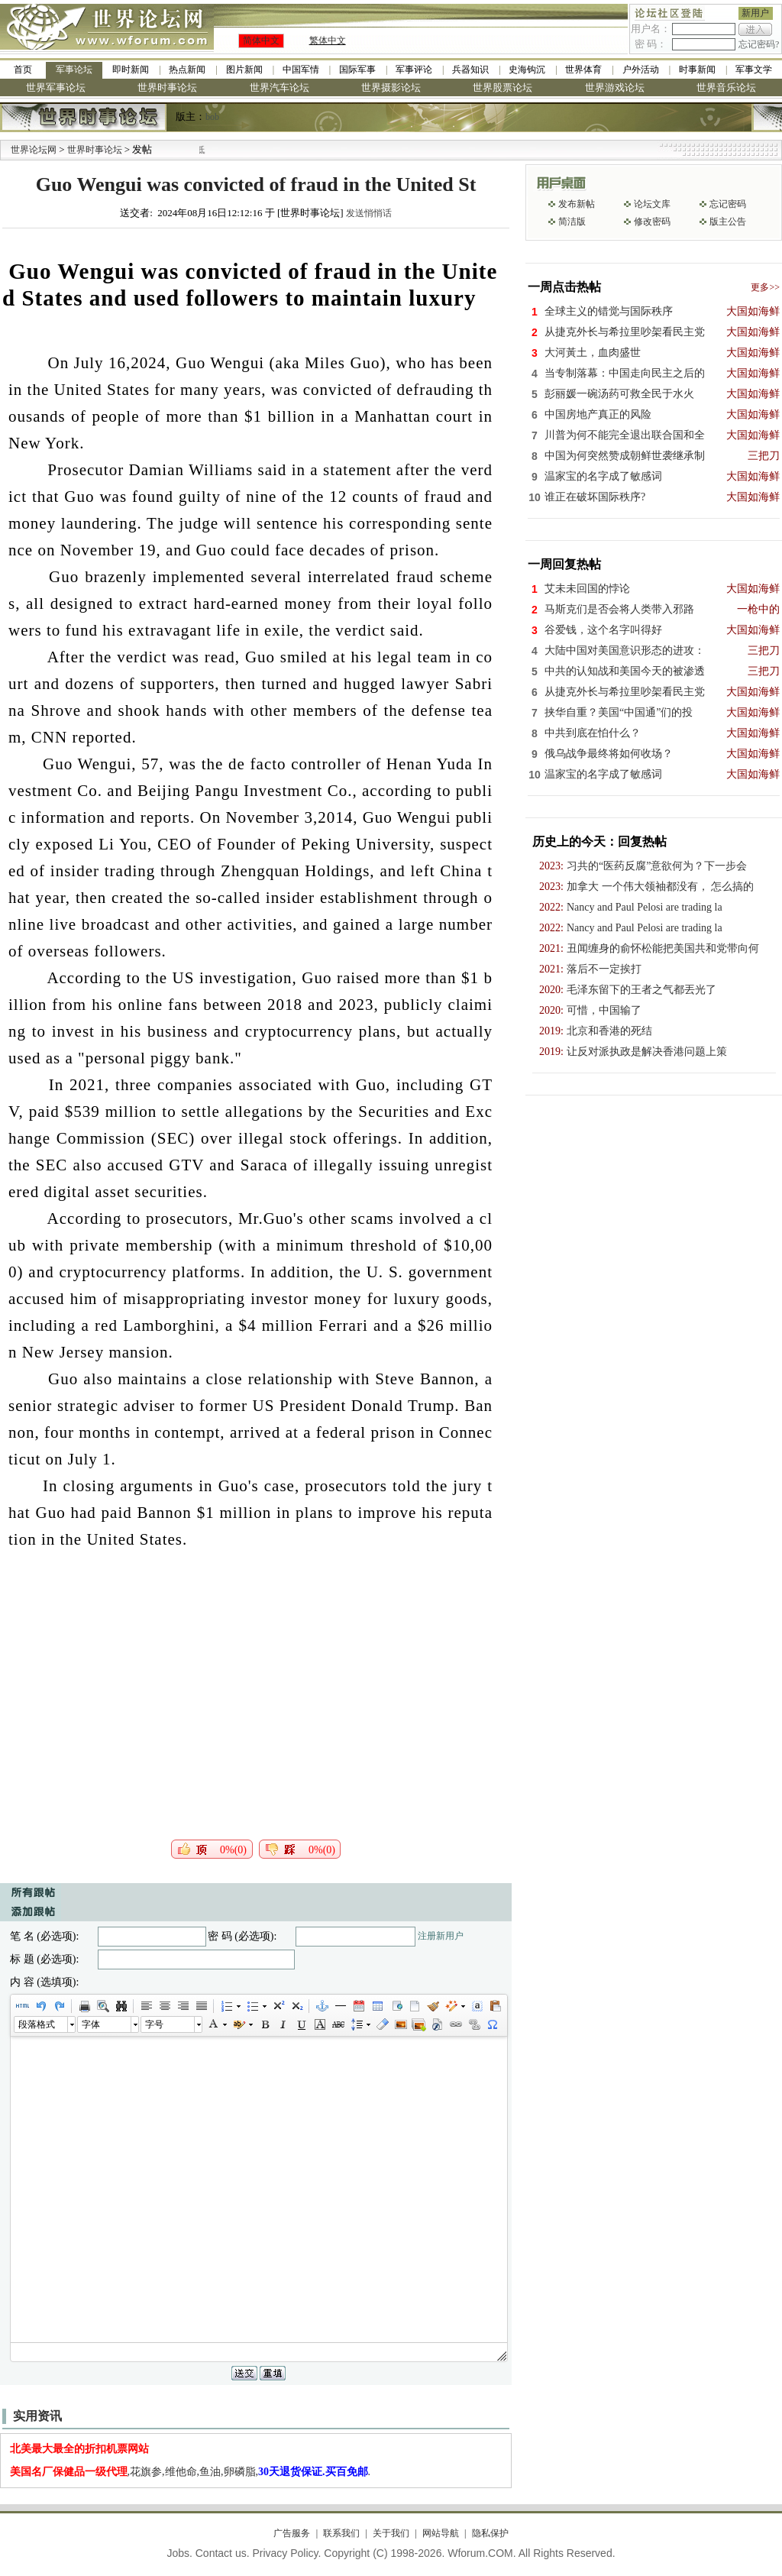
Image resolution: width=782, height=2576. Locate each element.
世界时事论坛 (167, 87)
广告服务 (291, 2533)
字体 (91, 2024)
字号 (154, 2024)
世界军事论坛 (56, 87)
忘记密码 (727, 204)
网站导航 (440, 2533)
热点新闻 (187, 69)
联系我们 (341, 2533)
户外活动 (640, 69)
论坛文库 (652, 204)
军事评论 (414, 69)
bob (212, 117)
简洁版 (572, 221)
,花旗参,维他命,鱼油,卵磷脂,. (190, 2471)
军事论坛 (74, 69)
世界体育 (583, 69)
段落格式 (36, 2024)
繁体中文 (327, 40)
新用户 (755, 13)
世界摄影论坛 (391, 87)
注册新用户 (441, 1935)
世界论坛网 (34, 149)
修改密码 (652, 221)
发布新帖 (576, 204)
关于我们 (391, 2533)
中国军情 (301, 69)
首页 (23, 69)
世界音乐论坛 (726, 87)
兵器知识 (470, 69)
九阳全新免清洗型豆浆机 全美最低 (226, 149)
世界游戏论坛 (615, 87)
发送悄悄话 (369, 213)
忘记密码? (758, 44)
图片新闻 (244, 69)
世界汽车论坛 (279, 87)
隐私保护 (490, 2533)
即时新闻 (130, 69)
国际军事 (357, 69)
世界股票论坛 (502, 87)
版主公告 (727, 221)
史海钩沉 (527, 69)
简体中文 (261, 40)
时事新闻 (697, 69)
